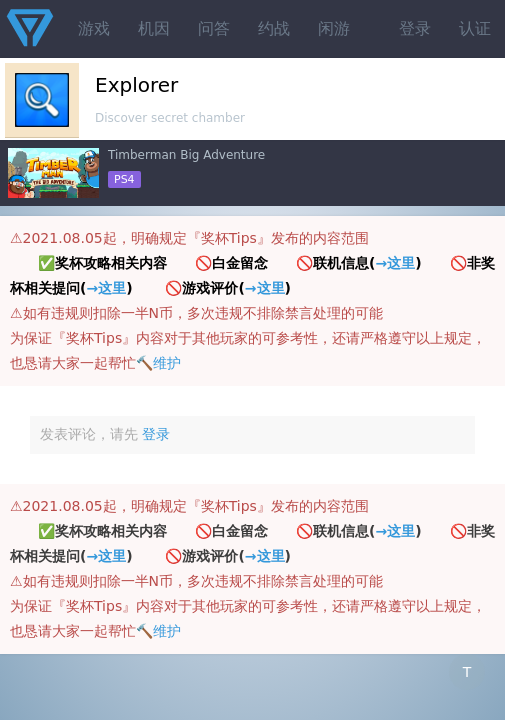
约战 (274, 28)
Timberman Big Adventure (186, 155)
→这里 (395, 263)
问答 (214, 28)
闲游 (334, 28)
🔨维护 (158, 363)
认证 (475, 28)
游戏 (94, 28)
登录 (415, 28)
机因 (154, 28)
